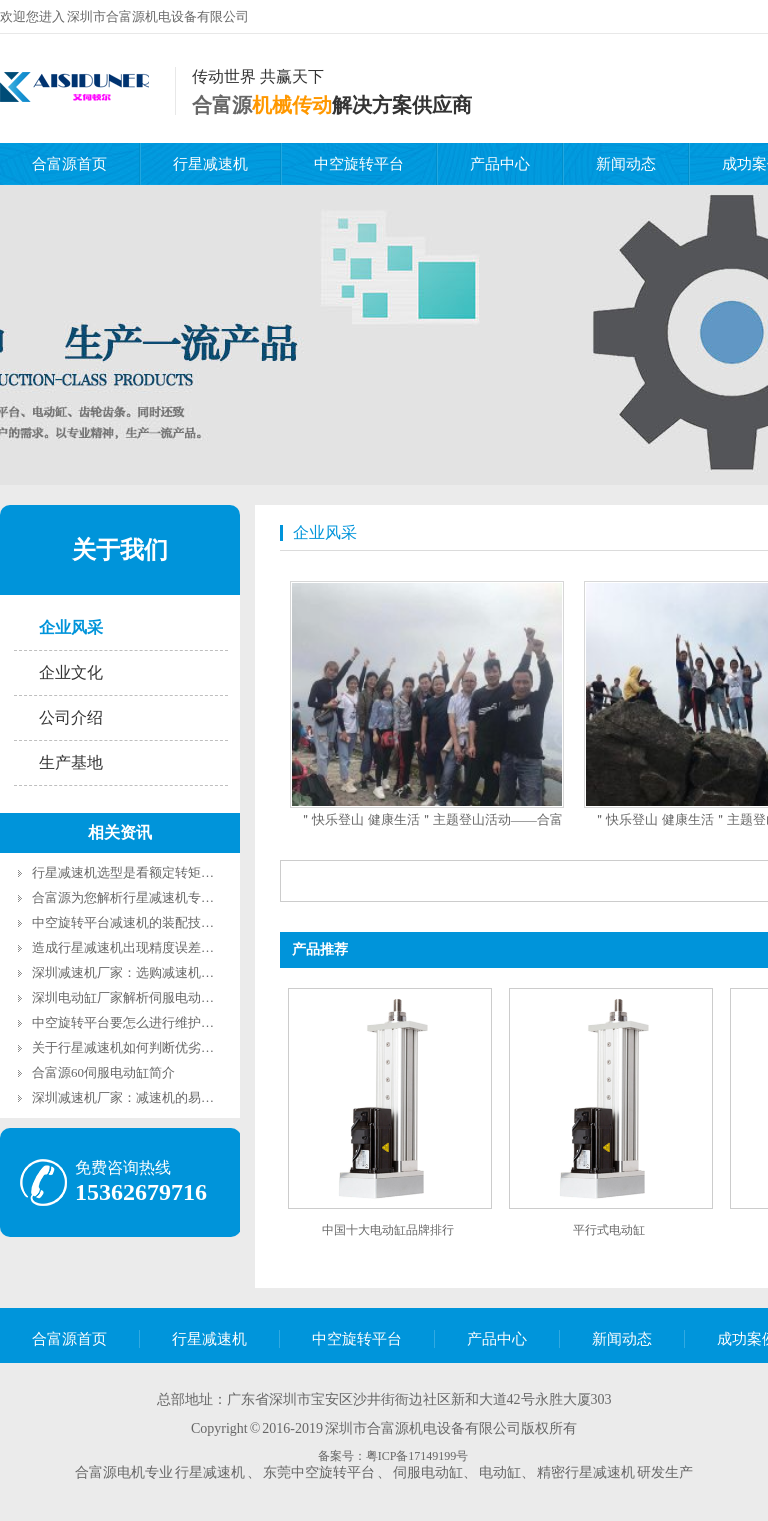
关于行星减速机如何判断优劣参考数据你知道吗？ (175, 1047)
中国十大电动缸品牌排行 (388, 1230)
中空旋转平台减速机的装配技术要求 (136, 922)
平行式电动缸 (609, 1230)
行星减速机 (210, 164)
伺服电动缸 (428, 1472)
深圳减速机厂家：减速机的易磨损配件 (142, 1097)
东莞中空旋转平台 (319, 1472)
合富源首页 (69, 164)
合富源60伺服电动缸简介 (103, 1072)
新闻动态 (626, 164)
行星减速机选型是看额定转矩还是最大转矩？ (162, 872)
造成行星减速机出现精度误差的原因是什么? (158, 947)
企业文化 (71, 672)
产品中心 (500, 164)
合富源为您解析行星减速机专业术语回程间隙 (162, 897)
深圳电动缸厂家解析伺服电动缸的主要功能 (155, 997)
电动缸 (500, 1472)
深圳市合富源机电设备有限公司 (158, 16)
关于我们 (120, 550)
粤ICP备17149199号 (417, 1456)
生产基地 (71, 762)
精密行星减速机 (586, 1472)
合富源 (222, 105)
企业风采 (71, 627)
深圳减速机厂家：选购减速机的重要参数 (149, 972)
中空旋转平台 (359, 164)
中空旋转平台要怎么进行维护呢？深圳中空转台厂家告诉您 (201, 1022)
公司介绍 (71, 717)
